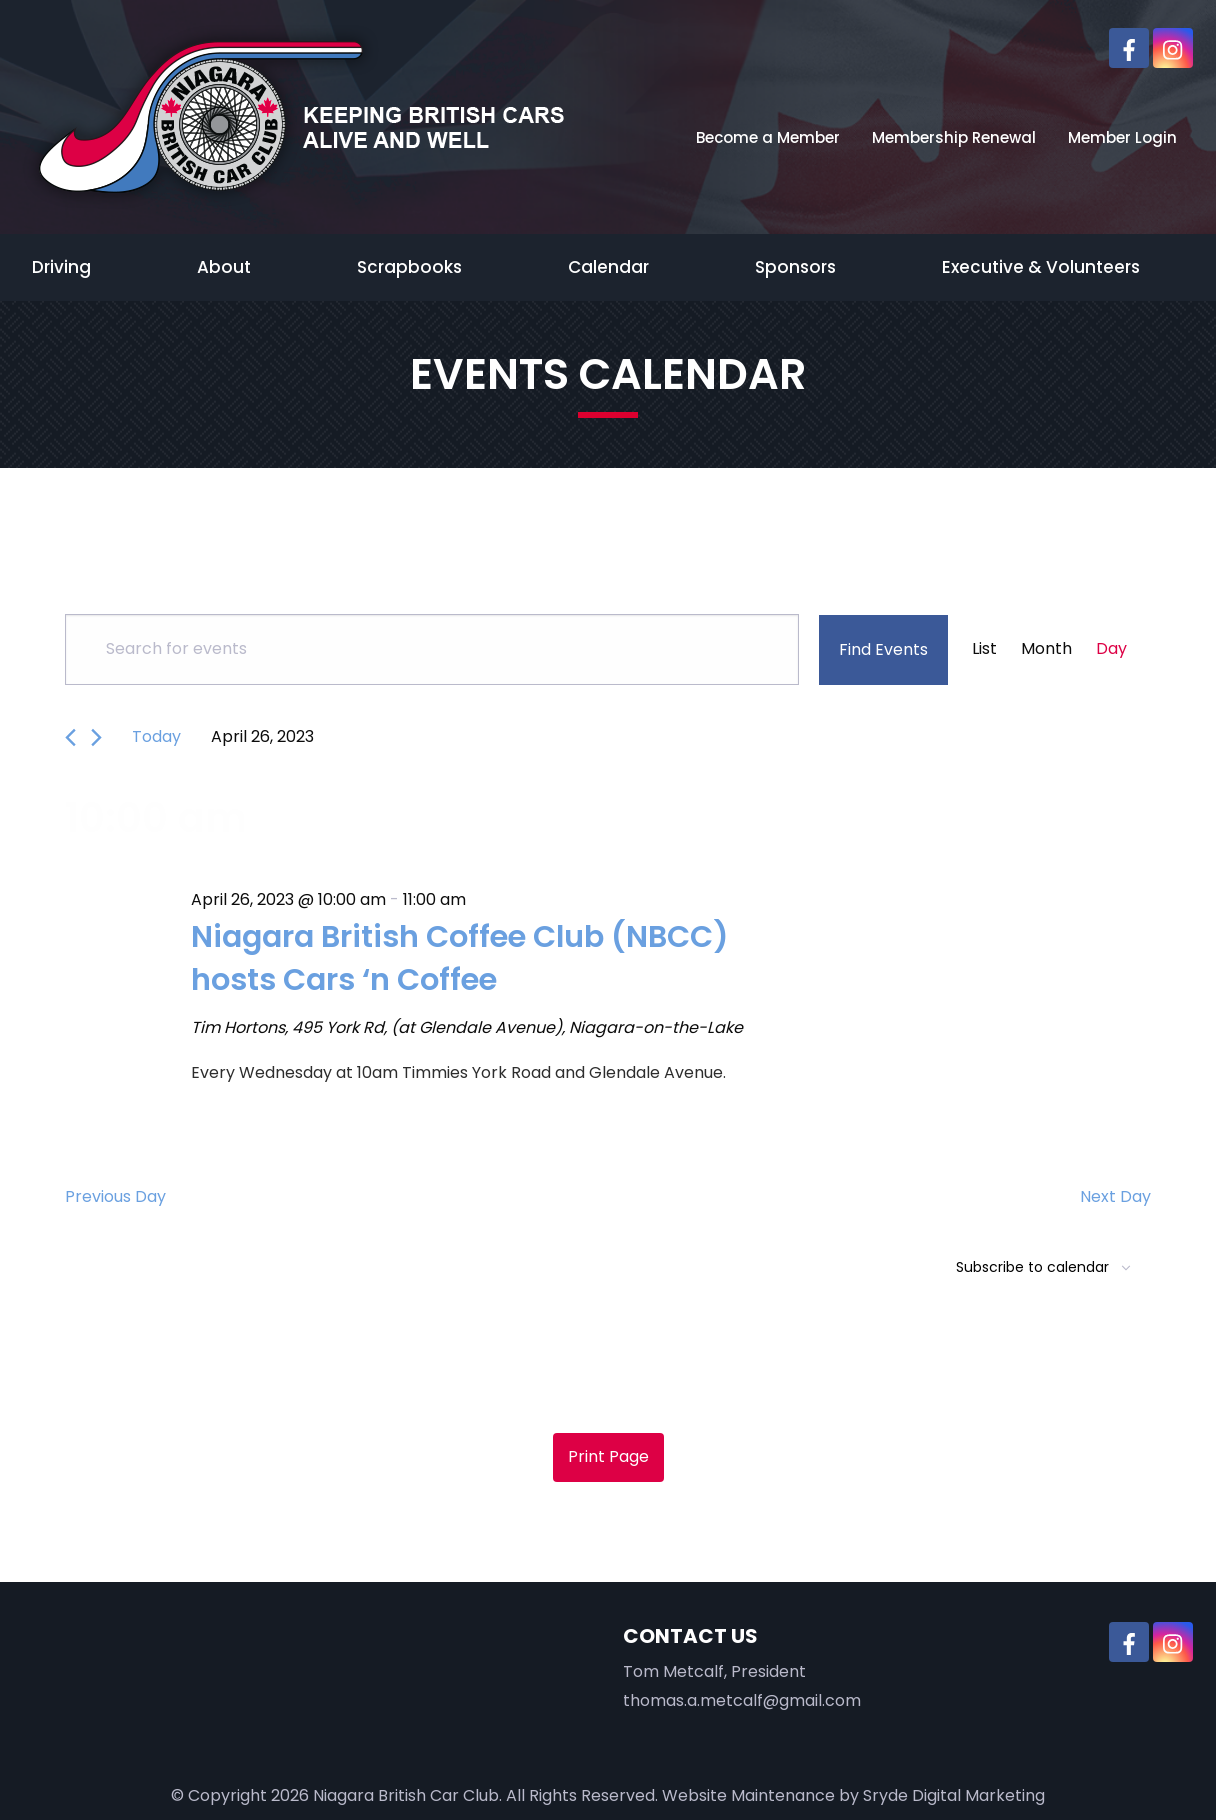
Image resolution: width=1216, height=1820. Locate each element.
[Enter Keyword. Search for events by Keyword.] (432, 649)
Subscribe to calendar (1032, 1267)
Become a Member (768, 137)
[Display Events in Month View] (1046, 649)
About (224, 267)
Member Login (1122, 137)
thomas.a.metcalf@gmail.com (742, 1700)
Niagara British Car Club (406, 1794)
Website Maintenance (748, 1794)
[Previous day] (70, 737)
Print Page (608, 1456)
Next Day (1115, 1196)
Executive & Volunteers (1041, 267)
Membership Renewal (954, 137)
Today (156, 736)
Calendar (608, 267)
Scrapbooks (409, 267)
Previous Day (115, 1196)
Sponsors (795, 267)
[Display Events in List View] (984, 649)
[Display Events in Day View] (1111, 649)
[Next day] (96, 737)
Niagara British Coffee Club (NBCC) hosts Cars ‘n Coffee (469, 957)
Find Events (883, 649)
